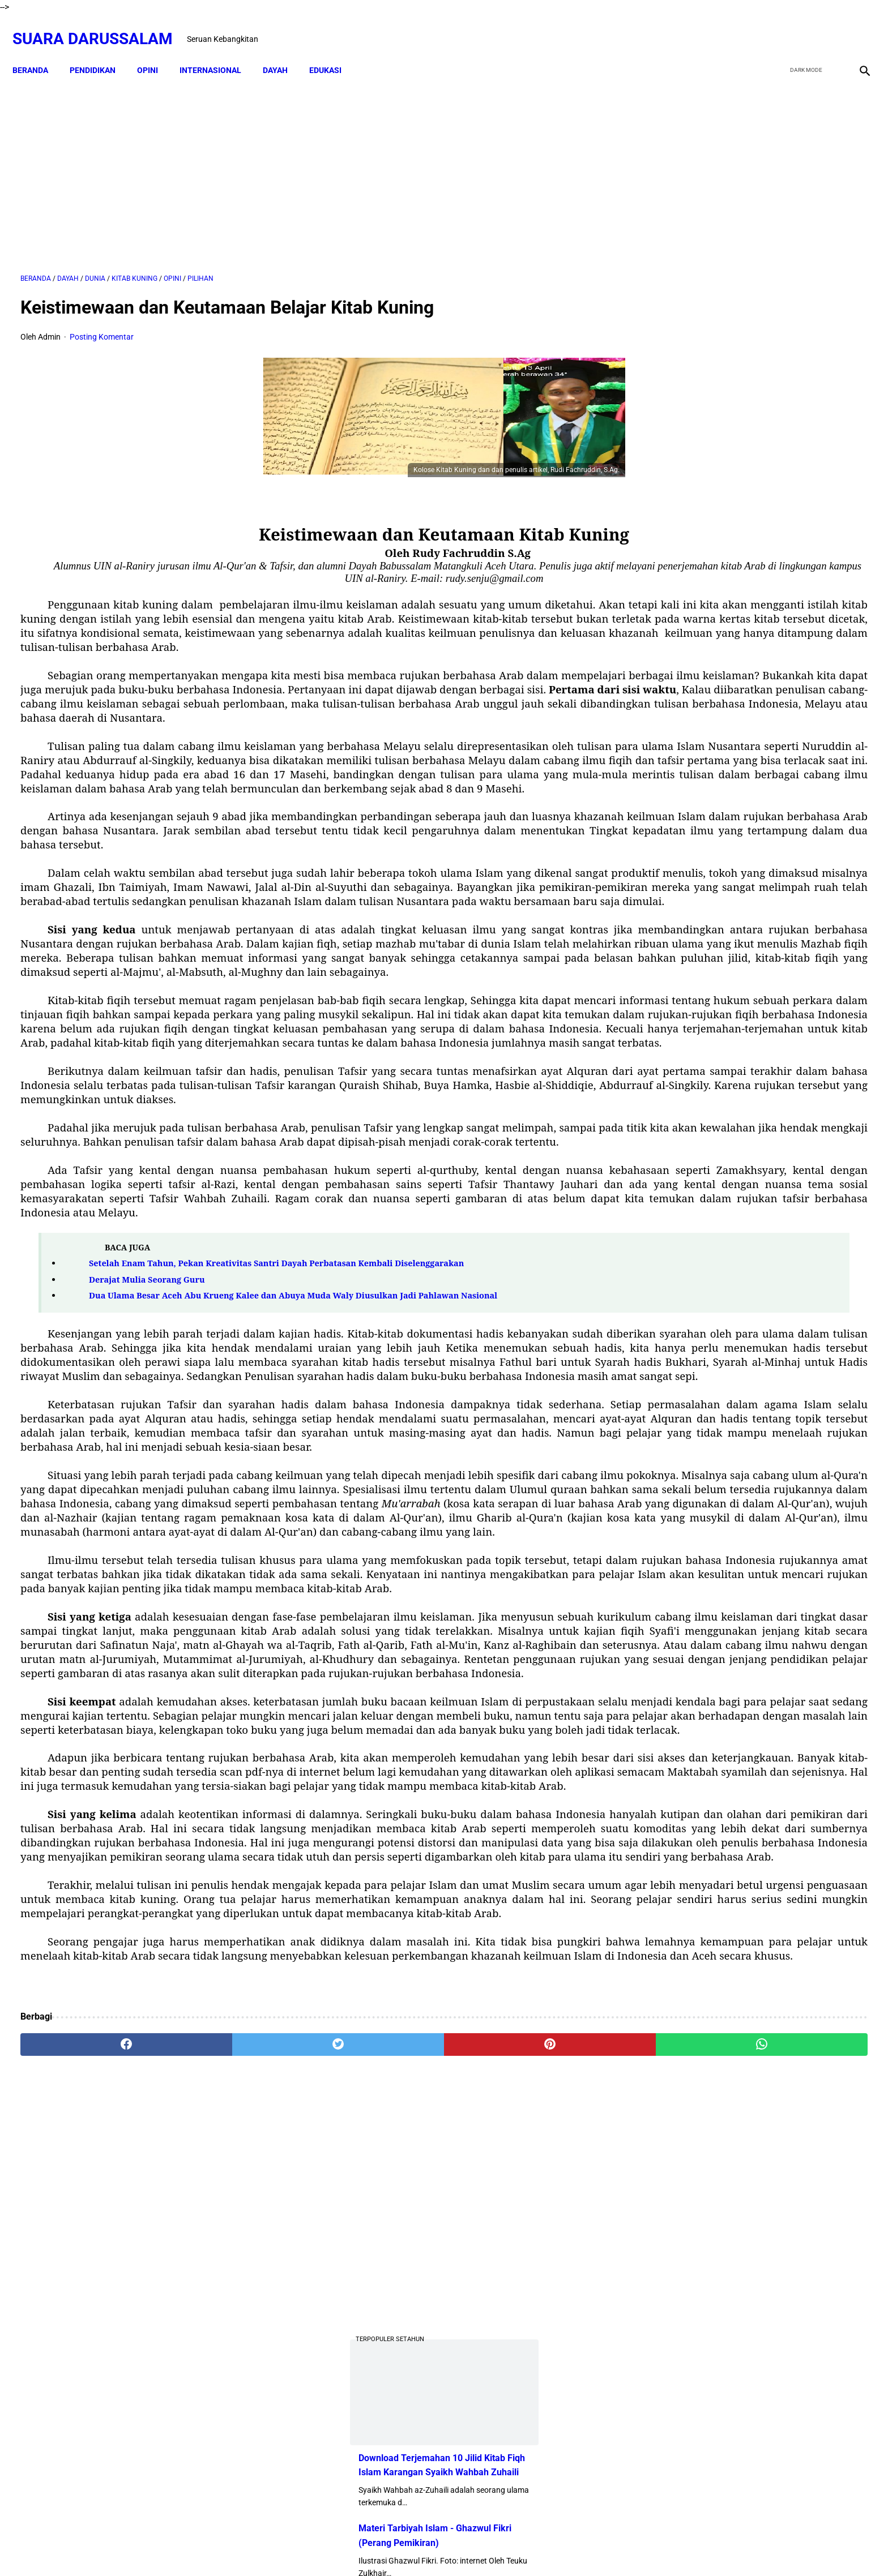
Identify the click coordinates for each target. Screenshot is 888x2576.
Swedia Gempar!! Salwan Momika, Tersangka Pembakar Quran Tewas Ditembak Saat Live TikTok (736, 620)
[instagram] (855, 26)
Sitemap (444, 2547)
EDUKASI (333, 50)
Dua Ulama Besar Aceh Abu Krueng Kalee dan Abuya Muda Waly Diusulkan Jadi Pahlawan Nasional (293, 1482)
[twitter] (802, 26)
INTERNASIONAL (218, 50)
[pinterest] (377, 2443)
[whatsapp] (520, 2443)
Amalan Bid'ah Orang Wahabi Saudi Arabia (764, 949)
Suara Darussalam (100, 26)
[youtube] (829, 26)
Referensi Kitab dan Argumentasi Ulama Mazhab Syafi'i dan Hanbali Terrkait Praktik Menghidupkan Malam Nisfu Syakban (779, 1361)
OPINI (155, 50)
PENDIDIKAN (100, 50)
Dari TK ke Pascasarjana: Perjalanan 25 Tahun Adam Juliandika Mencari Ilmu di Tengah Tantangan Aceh (745, 535)
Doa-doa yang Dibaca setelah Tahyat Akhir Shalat (778, 903)
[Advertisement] (306, 162)
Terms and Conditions (509, 2547)
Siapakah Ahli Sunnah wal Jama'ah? (751, 1097)
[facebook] (775, 26)
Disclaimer (402, 2547)
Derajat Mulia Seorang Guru (147, 1466)
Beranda (38, 50)
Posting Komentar (102, 325)
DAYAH (283, 50)
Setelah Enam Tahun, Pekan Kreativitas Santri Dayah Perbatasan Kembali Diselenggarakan (276, 1450)
